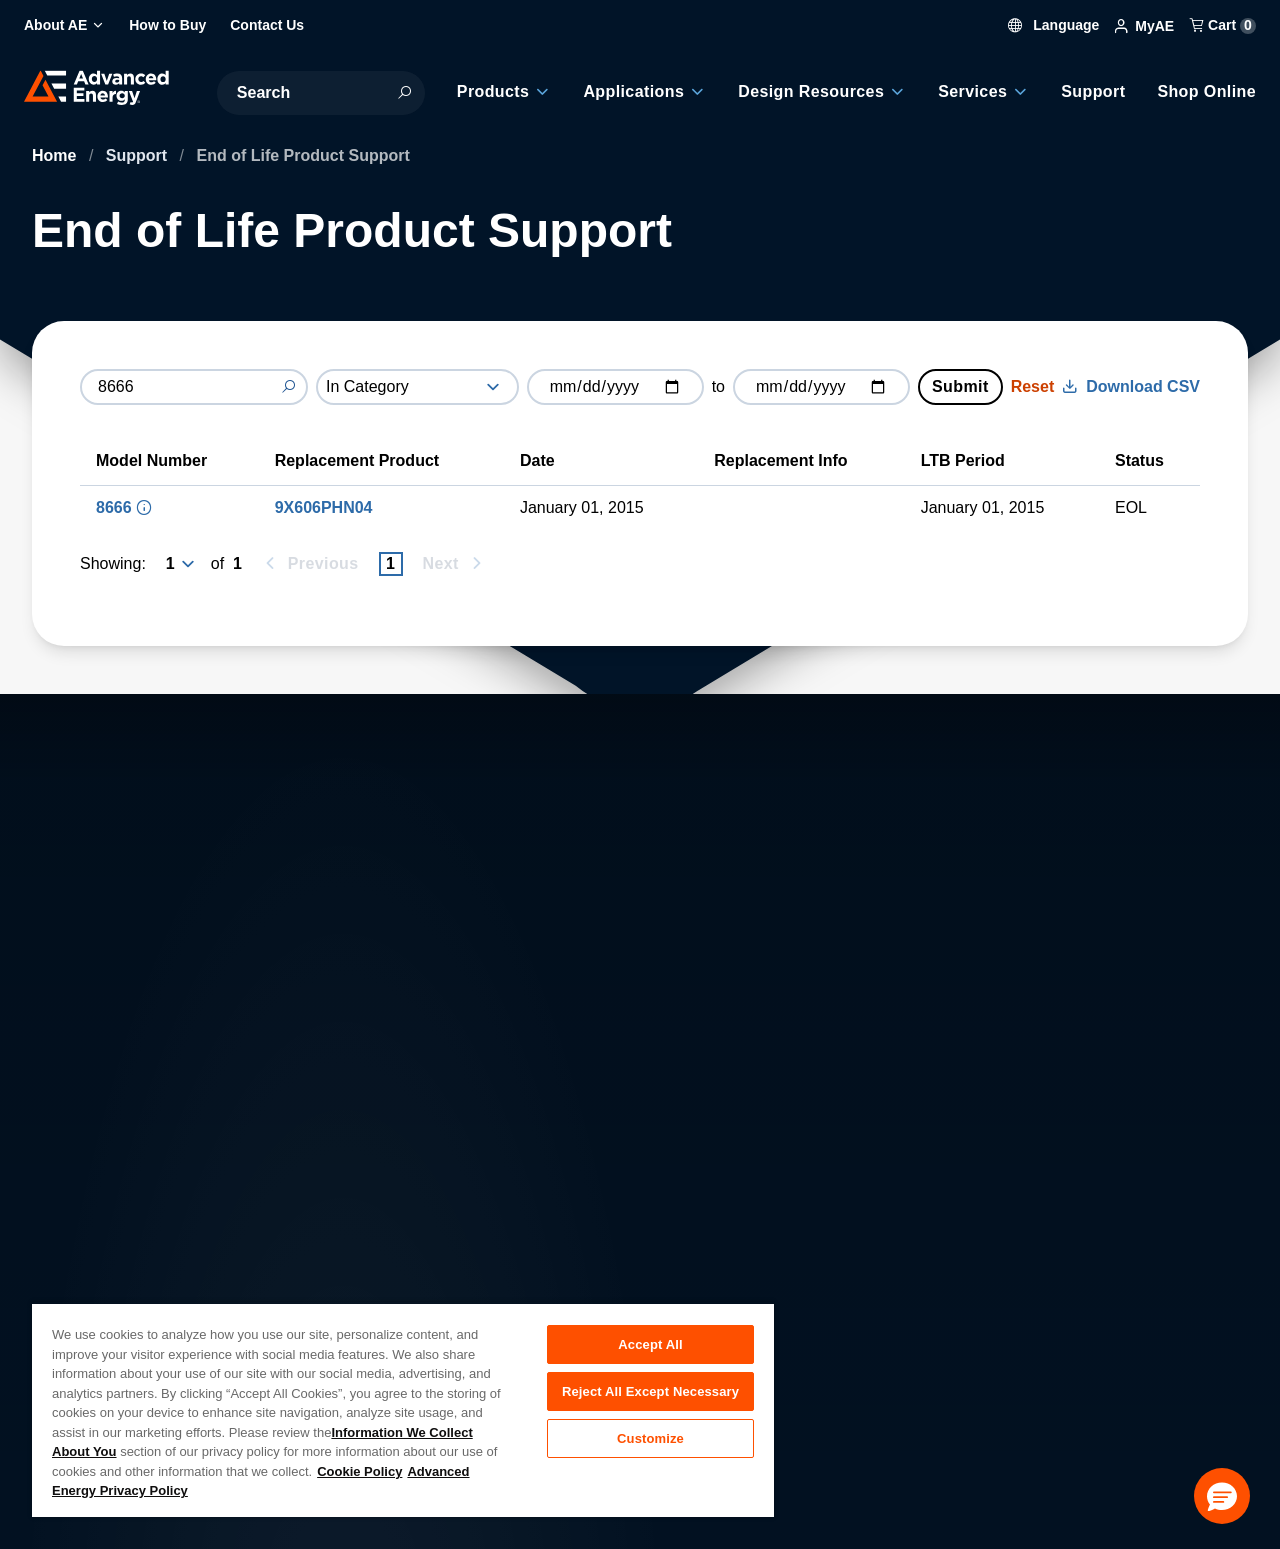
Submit (960, 386)
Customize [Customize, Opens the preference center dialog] (650, 1442)
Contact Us (71, 1299)
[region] (403, 1409)
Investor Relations (408, 1299)
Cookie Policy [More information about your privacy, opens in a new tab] (359, 1471)
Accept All (650, 1344)
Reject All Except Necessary (650, 1393)
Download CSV (1131, 386)
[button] (1222, 1496)
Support (139, 155)
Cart (1223, 25)
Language (1054, 25)
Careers (372, 1255)
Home (56, 155)
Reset (1033, 386)
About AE (65, 1255)
